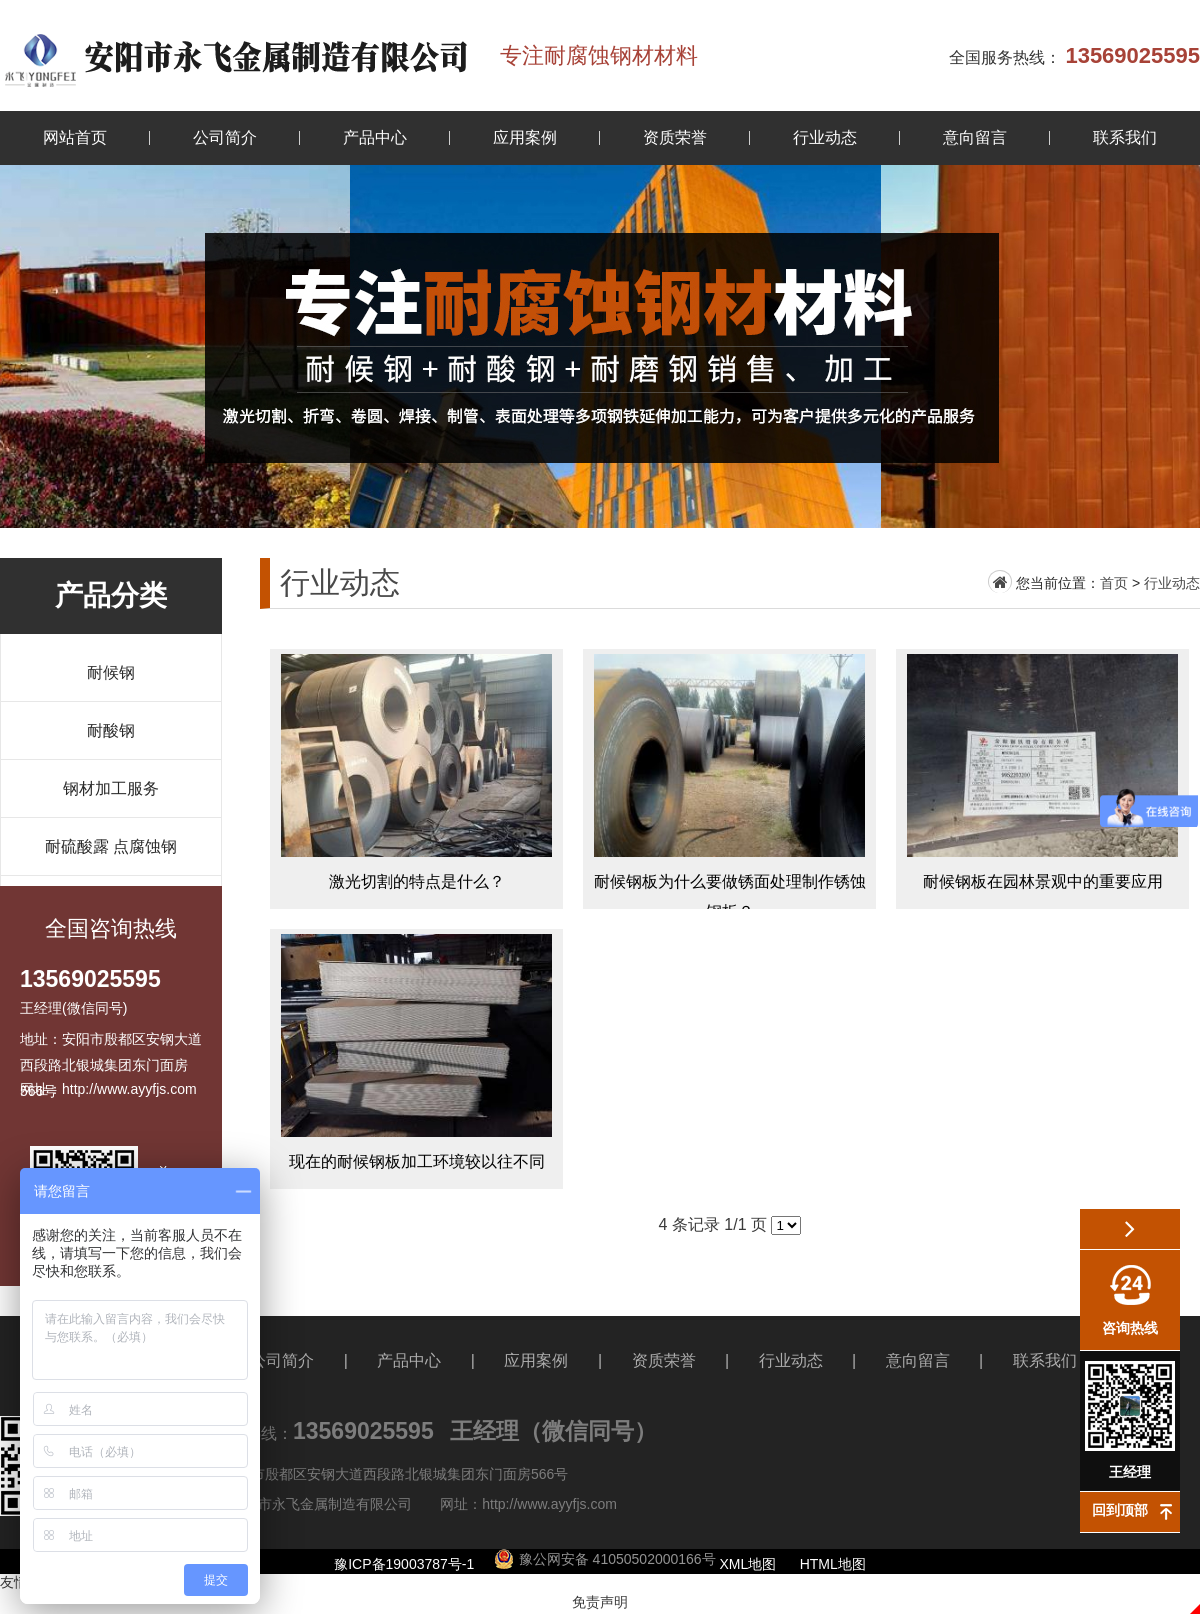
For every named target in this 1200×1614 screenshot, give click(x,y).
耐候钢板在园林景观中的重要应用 (1042, 779)
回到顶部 (1120, 1510)
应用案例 (525, 137)
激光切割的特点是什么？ (416, 779)
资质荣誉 (675, 137)
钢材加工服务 (111, 788)
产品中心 (375, 137)
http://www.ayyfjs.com (549, 1504)
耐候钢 (111, 672)
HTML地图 (833, 1564)
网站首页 (75, 137)
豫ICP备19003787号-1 (404, 1564)
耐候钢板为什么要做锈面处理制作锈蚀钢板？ (729, 779)
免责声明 (600, 1602)
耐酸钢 (111, 730)
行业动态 (825, 137)
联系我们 (1125, 137)
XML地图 (748, 1564)
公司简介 (225, 137)
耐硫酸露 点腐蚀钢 (111, 846)
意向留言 (975, 137)
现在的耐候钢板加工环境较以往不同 (416, 1059)
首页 (1114, 583)
